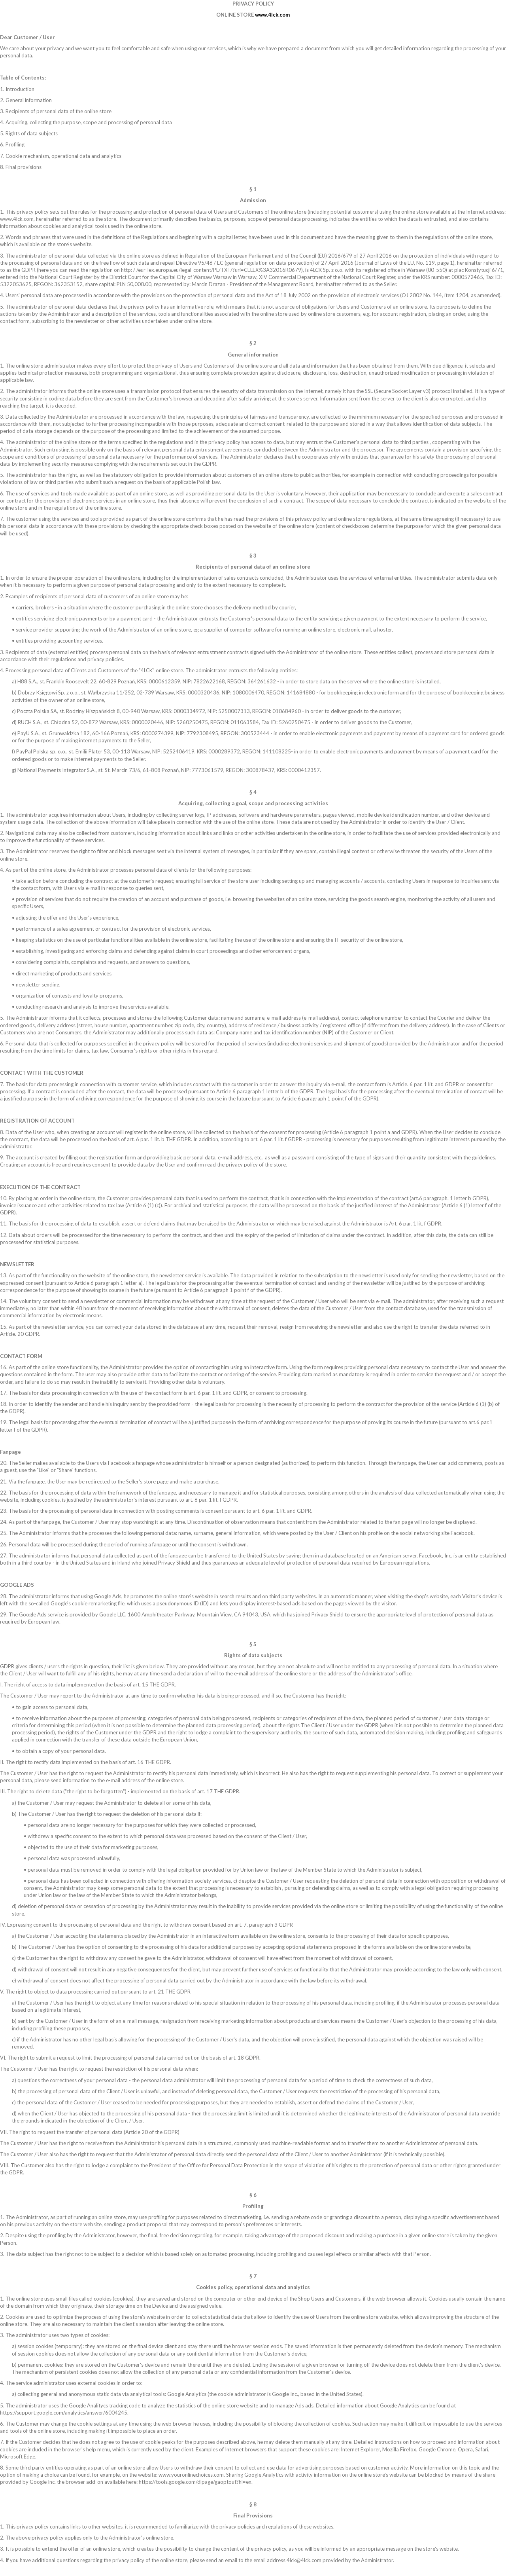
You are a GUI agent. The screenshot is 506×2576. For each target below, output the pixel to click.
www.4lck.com (272, 14)
